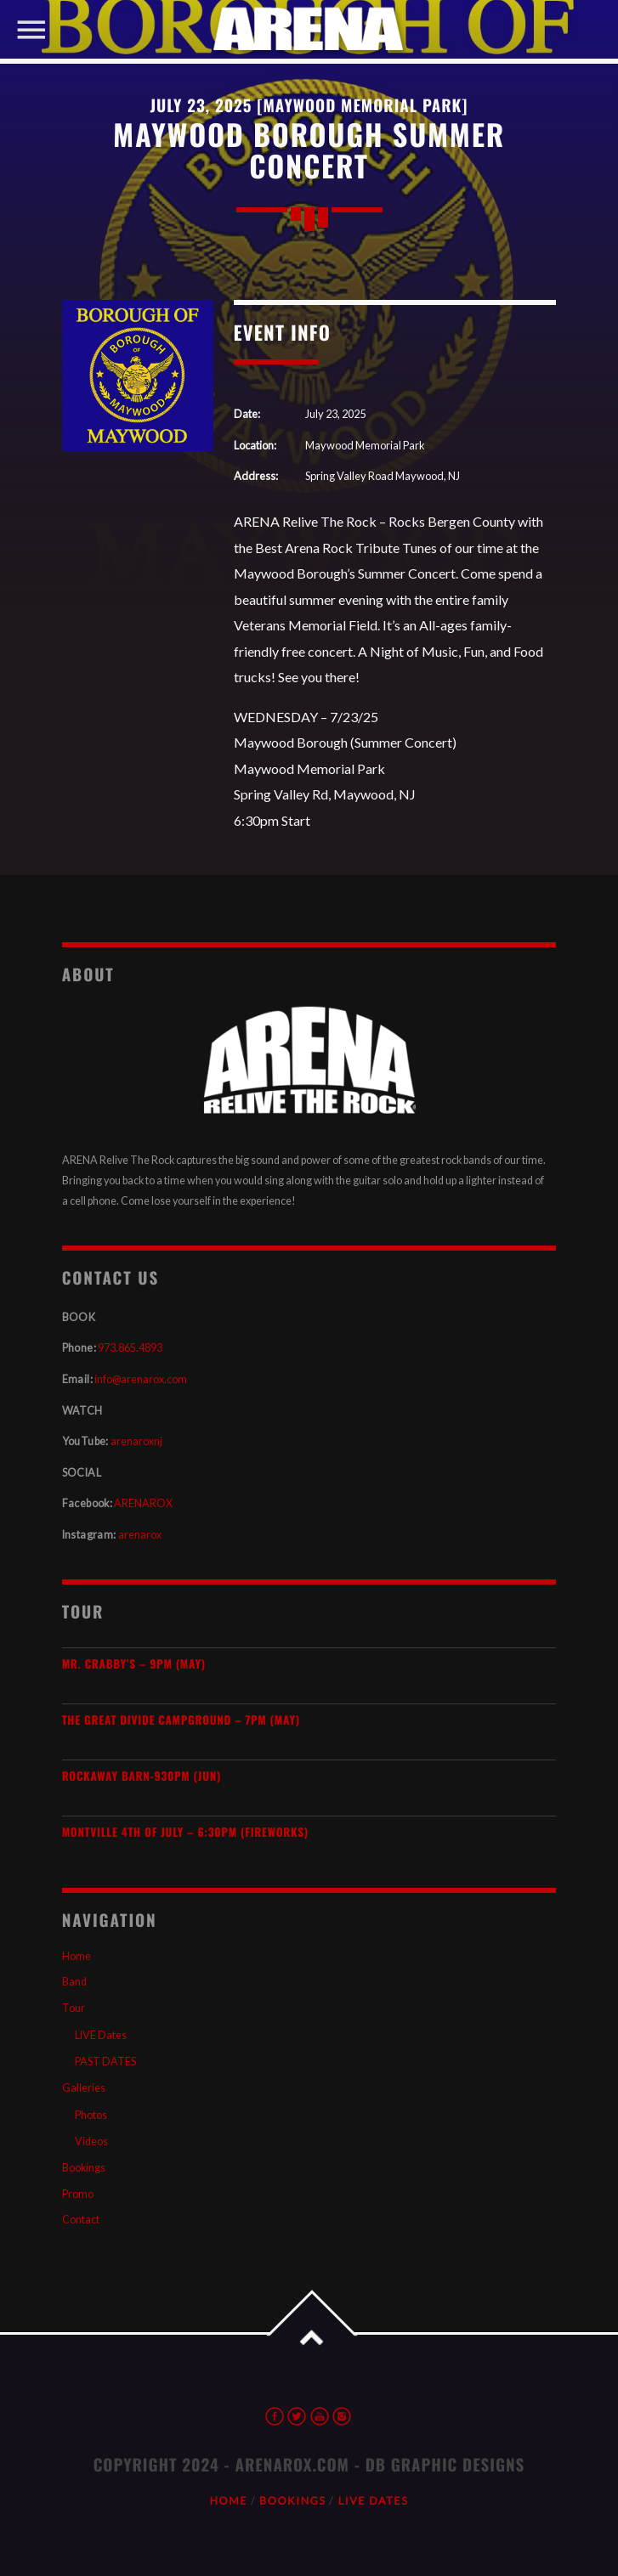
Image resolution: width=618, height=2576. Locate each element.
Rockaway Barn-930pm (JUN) (141, 1776)
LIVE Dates (101, 2035)
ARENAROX (143, 1503)
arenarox (140, 1534)
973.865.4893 (130, 1348)
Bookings (83, 2167)
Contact (80, 2219)
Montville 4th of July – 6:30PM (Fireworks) (185, 1832)
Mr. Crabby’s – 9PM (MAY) (134, 1664)
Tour (73, 2008)
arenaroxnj (136, 1441)
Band (74, 1981)
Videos (91, 2141)
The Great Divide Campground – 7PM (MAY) (181, 1720)
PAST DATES (105, 2061)
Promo (78, 2194)
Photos (91, 2115)
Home (76, 1956)
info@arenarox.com (140, 1379)
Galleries (83, 2088)
